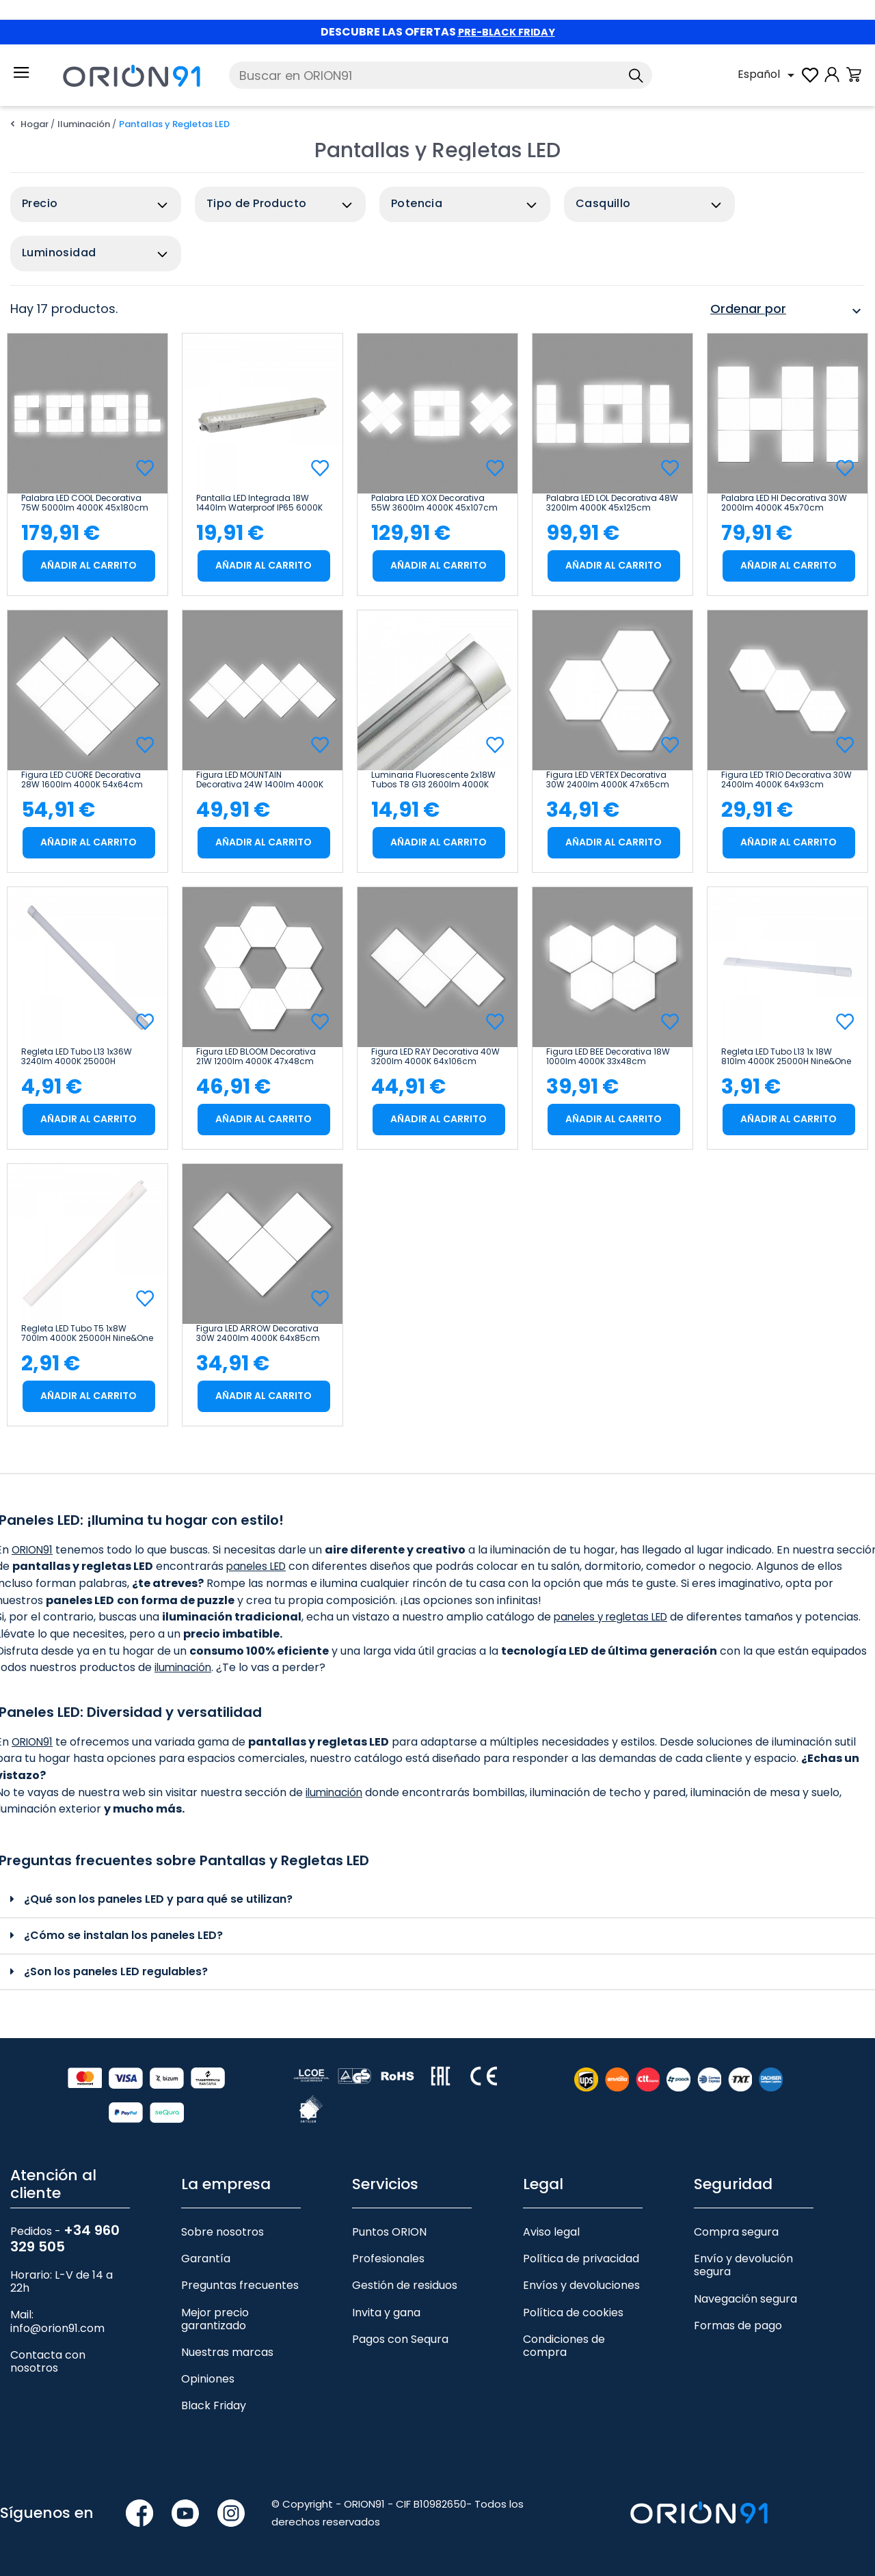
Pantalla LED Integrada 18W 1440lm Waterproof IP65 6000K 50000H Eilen (259, 503)
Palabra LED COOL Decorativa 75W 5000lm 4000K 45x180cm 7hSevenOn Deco (84, 503)
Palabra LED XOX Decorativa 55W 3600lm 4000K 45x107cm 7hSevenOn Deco (434, 503)
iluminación (184, 1667)
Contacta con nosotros (47, 2361)
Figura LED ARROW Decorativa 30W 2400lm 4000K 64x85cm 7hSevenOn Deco (258, 1333)
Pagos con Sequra (400, 2339)
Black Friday (213, 2405)
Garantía (205, 2258)
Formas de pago (738, 2325)
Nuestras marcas (227, 2352)
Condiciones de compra (564, 2345)
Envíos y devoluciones (581, 2285)
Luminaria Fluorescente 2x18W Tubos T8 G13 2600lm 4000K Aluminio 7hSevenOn (433, 779)
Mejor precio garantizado (215, 2319)
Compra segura (736, 2232)
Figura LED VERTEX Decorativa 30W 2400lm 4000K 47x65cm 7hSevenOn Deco (607, 779)
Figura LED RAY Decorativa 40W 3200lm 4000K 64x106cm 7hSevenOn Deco (435, 1056)
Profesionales (388, 2258)
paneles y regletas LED (614, 1617)
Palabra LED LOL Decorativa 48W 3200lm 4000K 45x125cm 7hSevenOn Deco (612, 503)
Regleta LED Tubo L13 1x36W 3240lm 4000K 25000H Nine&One (76, 1056)
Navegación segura (745, 2299)
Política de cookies (573, 2312)
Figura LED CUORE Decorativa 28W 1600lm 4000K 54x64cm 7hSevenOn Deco (82, 779)
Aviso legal (551, 2232)
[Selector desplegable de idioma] (768, 75)
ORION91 (34, 1550)
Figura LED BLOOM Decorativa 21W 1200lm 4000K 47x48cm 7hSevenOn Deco (256, 1056)
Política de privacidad (581, 2258)
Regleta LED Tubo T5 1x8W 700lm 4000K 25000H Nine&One (87, 1333)
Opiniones (207, 2379)
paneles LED (303, 1566)
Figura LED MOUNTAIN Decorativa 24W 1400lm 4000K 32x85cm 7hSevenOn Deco (259, 779)
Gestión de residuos (404, 2285)
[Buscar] (440, 75)
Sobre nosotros (222, 2232)
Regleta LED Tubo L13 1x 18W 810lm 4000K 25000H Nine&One (786, 1056)
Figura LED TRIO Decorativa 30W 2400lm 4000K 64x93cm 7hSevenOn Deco (786, 779)
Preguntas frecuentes (240, 2285)
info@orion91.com (57, 2328)
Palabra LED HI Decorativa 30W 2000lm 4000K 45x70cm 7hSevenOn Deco (784, 503)
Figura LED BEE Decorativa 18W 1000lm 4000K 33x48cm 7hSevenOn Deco (608, 1056)
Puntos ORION (389, 2232)
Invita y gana (386, 2312)
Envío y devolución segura (743, 2265)
